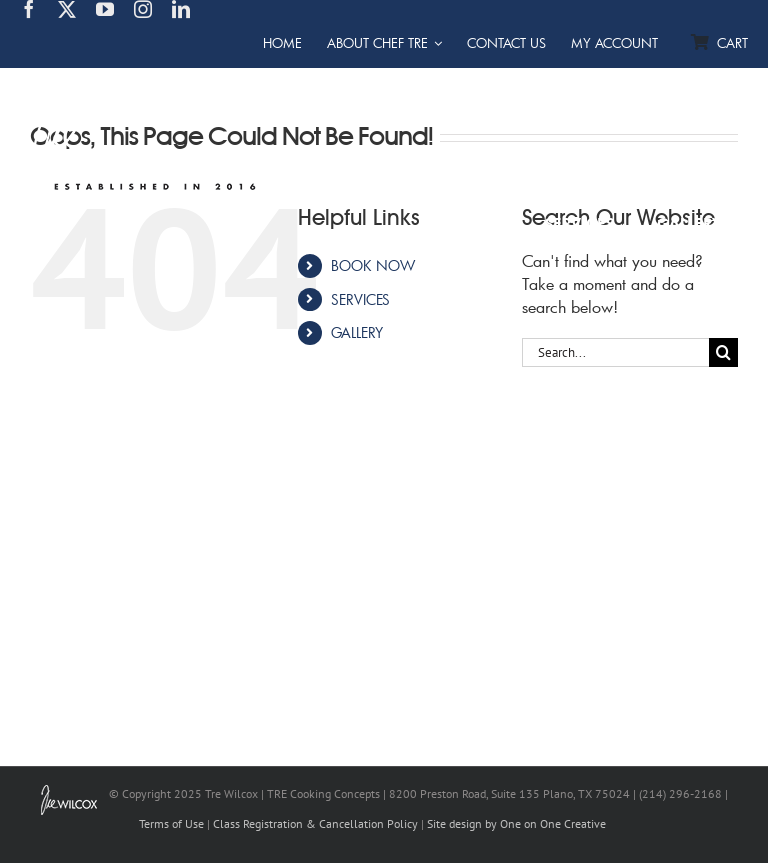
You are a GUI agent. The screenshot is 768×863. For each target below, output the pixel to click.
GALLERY (357, 332)
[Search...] (615, 352)
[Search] (723, 352)
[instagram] (143, 9)
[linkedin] (181, 9)
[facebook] (29, 9)
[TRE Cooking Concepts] (147, 81)
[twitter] (67, 9)
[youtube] (105, 9)
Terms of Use (171, 823)
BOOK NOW (373, 265)
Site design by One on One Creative (516, 823)
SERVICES (360, 299)
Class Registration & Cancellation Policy (315, 823)
